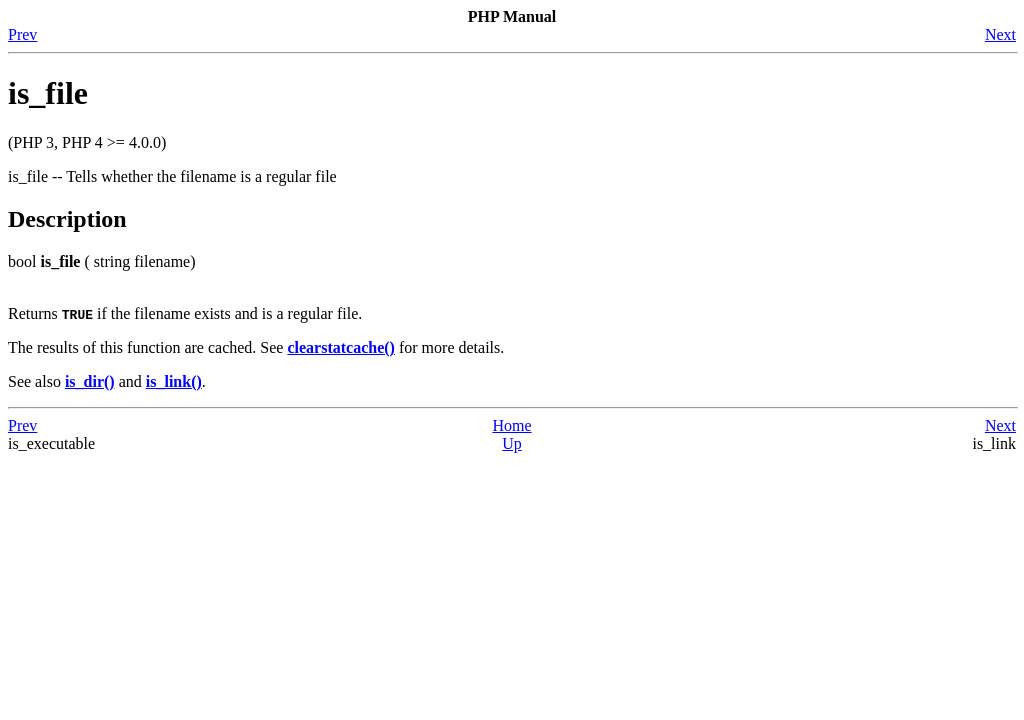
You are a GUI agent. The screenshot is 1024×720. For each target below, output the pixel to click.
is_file (48, 93)
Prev (22, 34)
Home (511, 425)
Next (1000, 34)
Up (512, 443)
